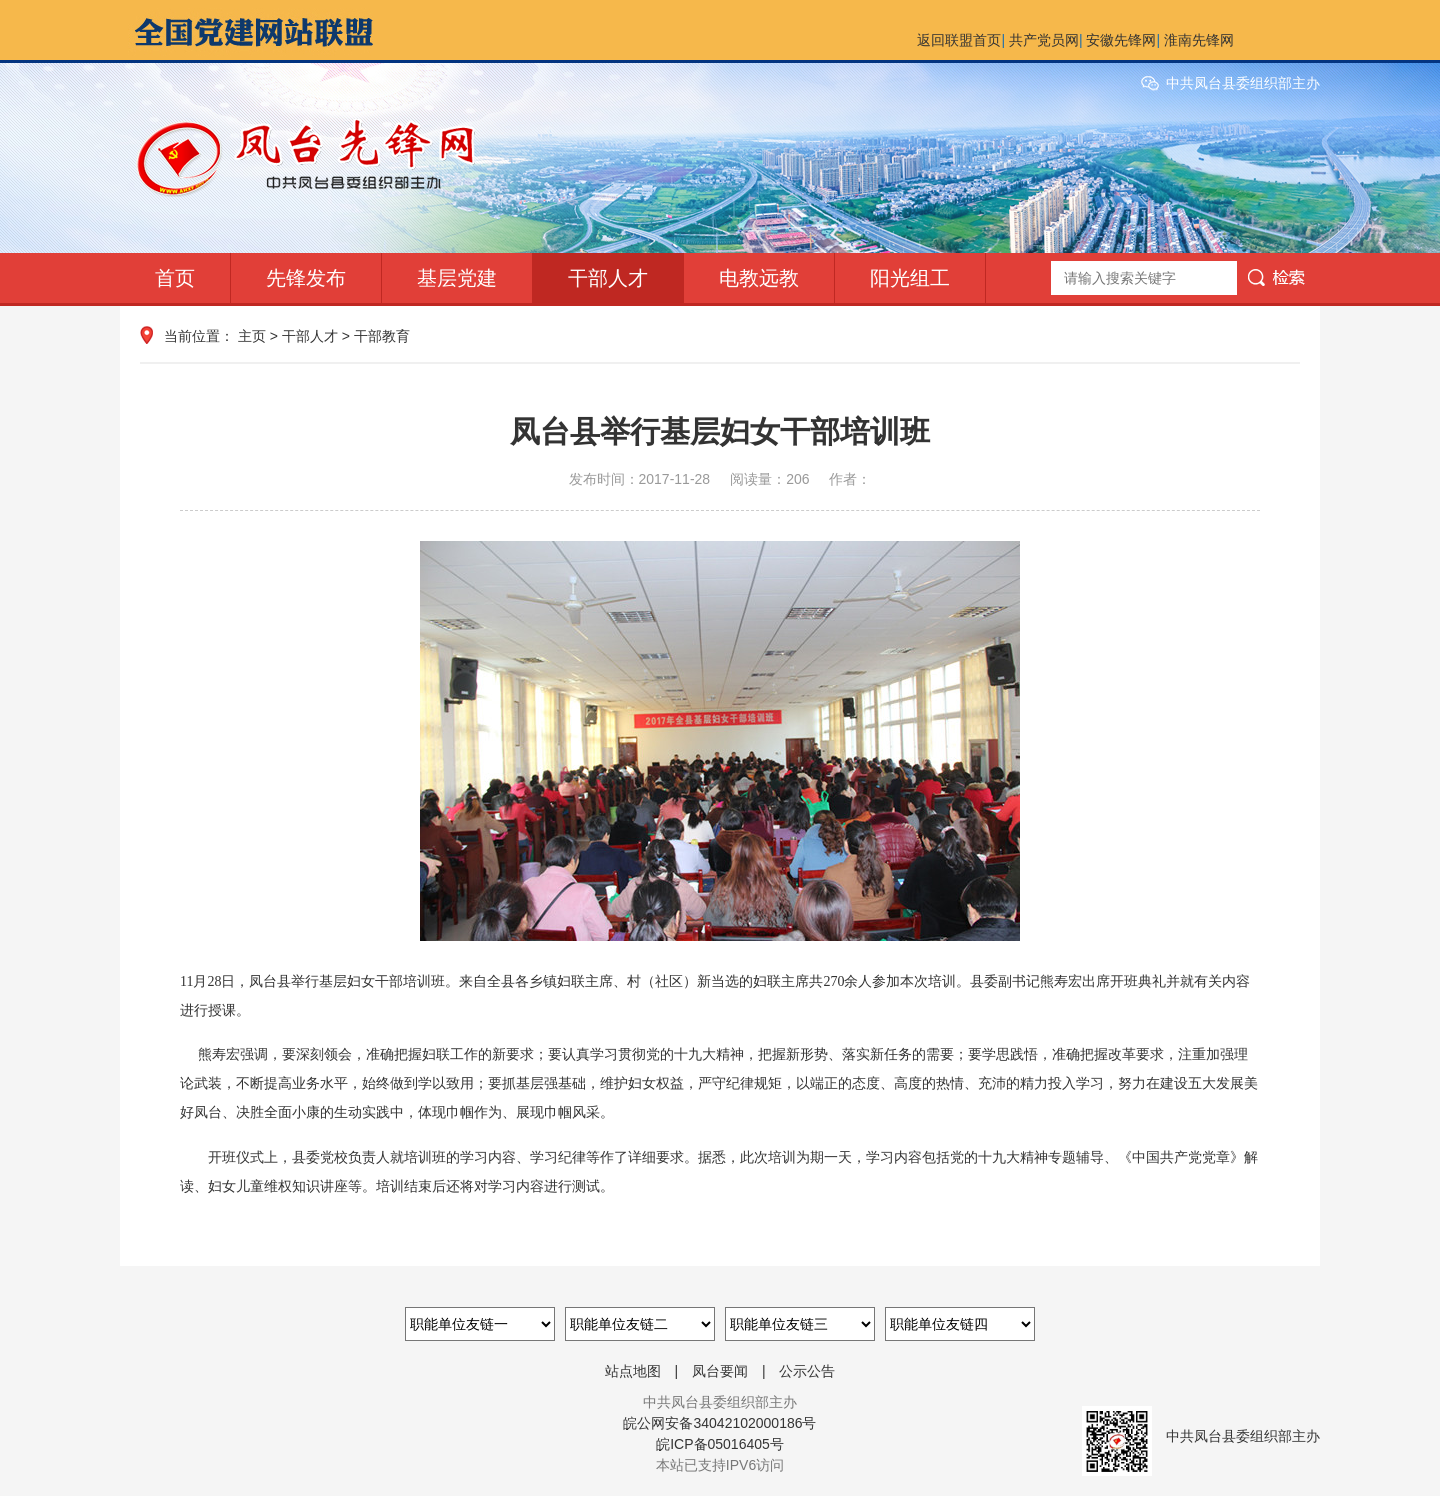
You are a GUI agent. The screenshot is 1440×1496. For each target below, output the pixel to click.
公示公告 (807, 1371)
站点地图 (633, 1371)
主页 (252, 336)
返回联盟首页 (959, 40)
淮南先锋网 (1199, 40)
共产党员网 (1044, 40)
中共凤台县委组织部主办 (1243, 83)
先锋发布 (306, 278)
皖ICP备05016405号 (720, 1444)
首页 (175, 278)
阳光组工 (910, 278)
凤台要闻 (720, 1371)
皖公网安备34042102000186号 (719, 1423)
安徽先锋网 (1121, 40)
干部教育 (382, 336)
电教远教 (759, 278)
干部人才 (608, 278)
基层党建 (457, 278)
